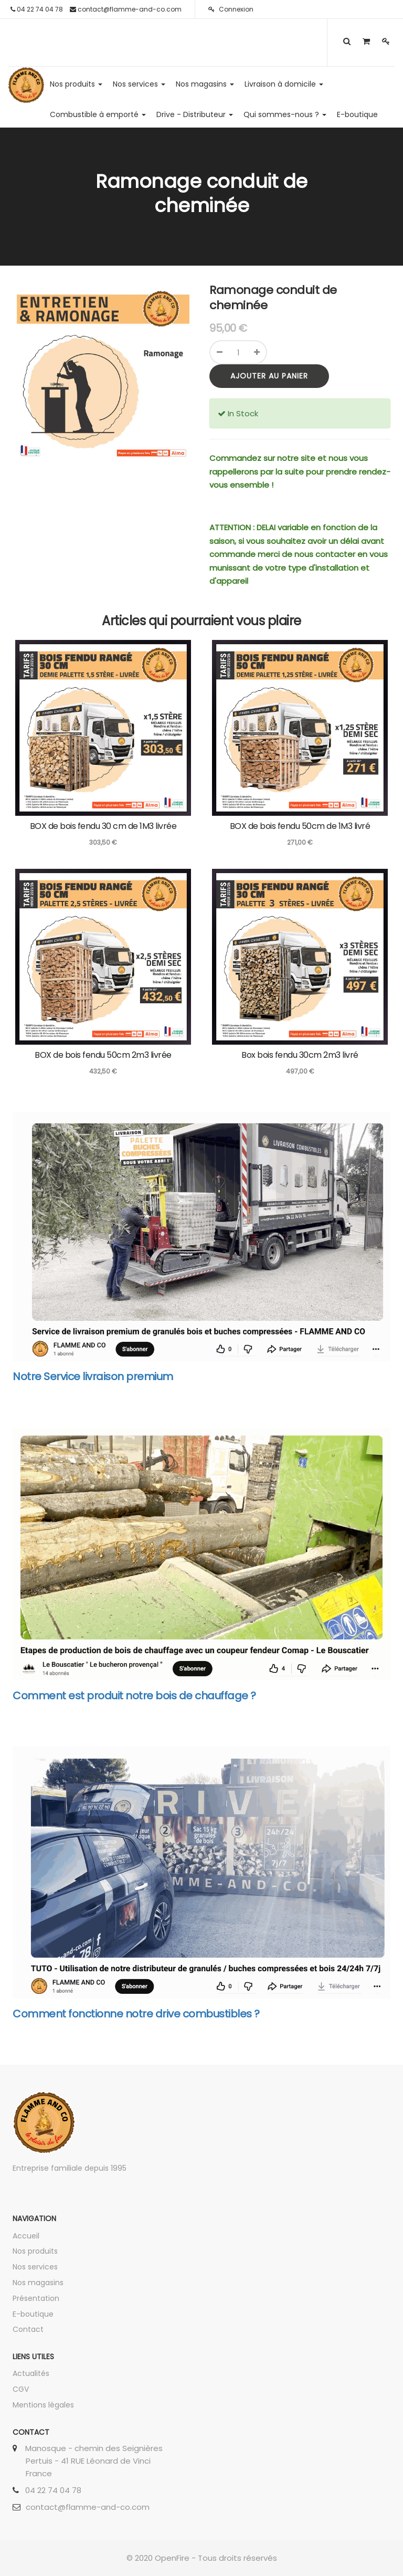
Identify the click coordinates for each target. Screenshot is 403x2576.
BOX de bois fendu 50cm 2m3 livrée (103, 1055)
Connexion (230, 9)
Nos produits (35, 2251)
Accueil (26, 2236)
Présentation (36, 2298)
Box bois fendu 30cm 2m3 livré (299, 1055)
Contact (28, 2329)
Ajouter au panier (269, 376)
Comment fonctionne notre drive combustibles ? (136, 2013)
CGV (21, 2389)
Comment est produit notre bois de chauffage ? (134, 1695)
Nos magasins (38, 2282)
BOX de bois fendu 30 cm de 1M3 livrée (103, 826)
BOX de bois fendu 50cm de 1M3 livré (300, 826)
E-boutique (33, 2314)
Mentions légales (43, 2405)
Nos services (35, 2267)
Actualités (31, 2373)
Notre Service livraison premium (93, 1376)
